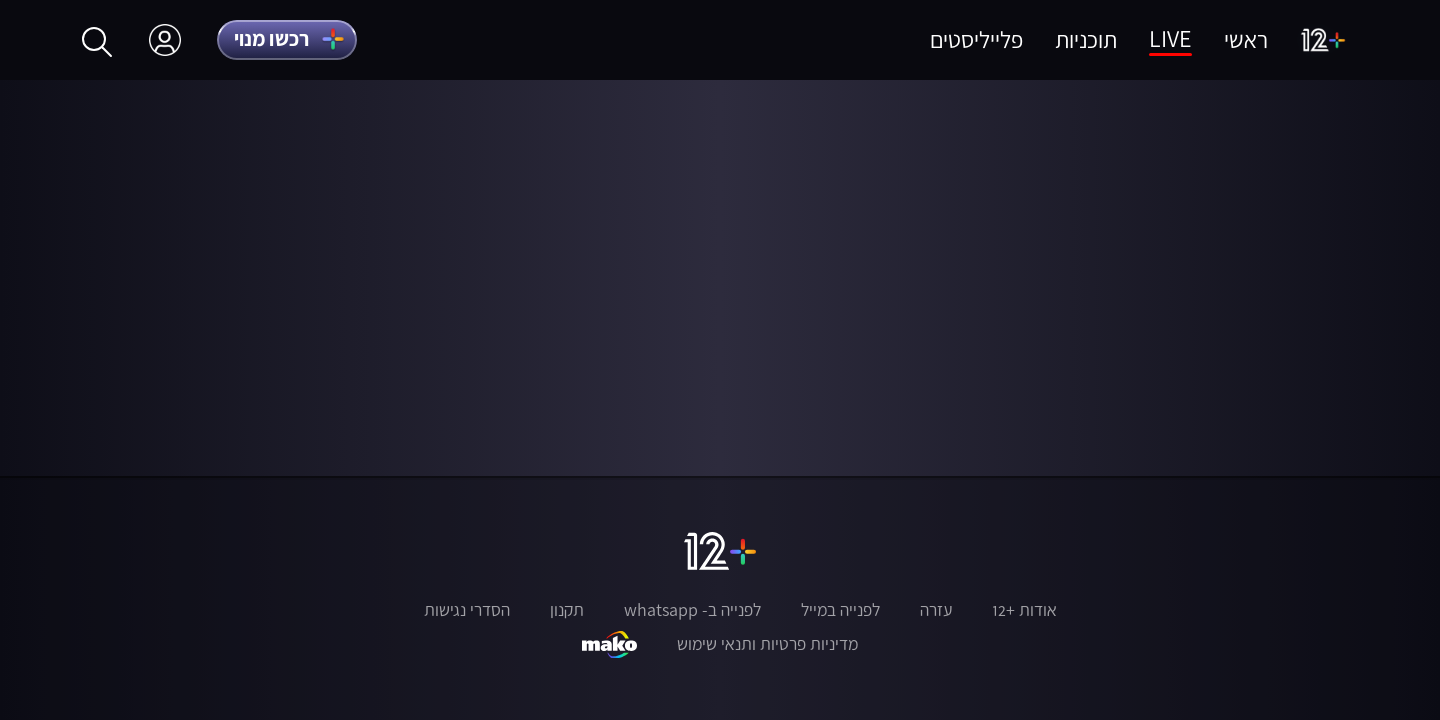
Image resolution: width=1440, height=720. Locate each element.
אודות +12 (1024, 610)
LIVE (1170, 38)
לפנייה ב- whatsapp (692, 610)
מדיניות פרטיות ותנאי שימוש (767, 644)
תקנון (567, 610)
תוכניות (1086, 39)
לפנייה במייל (840, 610)
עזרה (936, 610)
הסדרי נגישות (467, 610)
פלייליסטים (976, 39)
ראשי (1246, 39)
